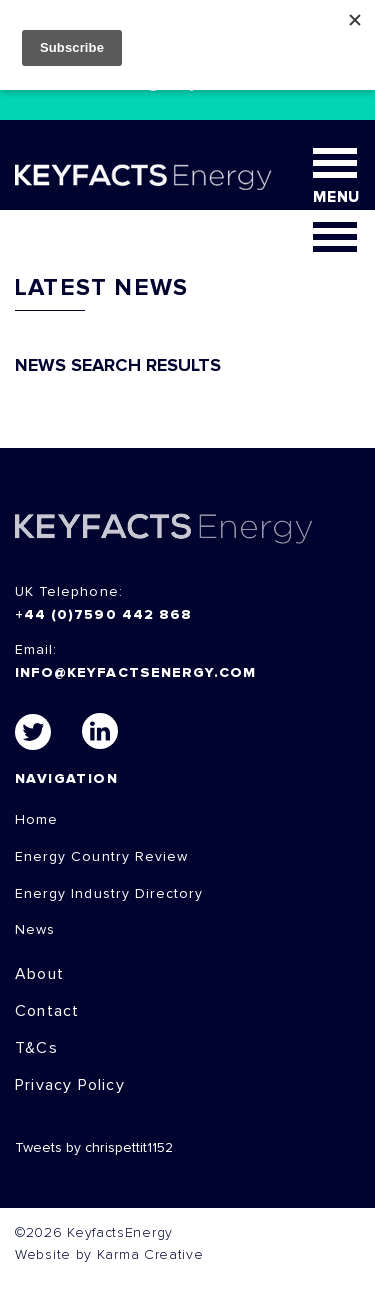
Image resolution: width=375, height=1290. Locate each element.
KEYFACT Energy (143, 177)
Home (36, 820)
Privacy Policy (70, 1085)
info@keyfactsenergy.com (135, 673)
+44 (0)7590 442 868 (103, 615)
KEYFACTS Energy (164, 528)
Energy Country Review (101, 857)
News (35, 930)
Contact (47, 1011)
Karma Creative (150, 1255)
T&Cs (36, 1048)
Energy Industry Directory (109, 894)
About (39, 974)
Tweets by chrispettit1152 (94, 1148)
